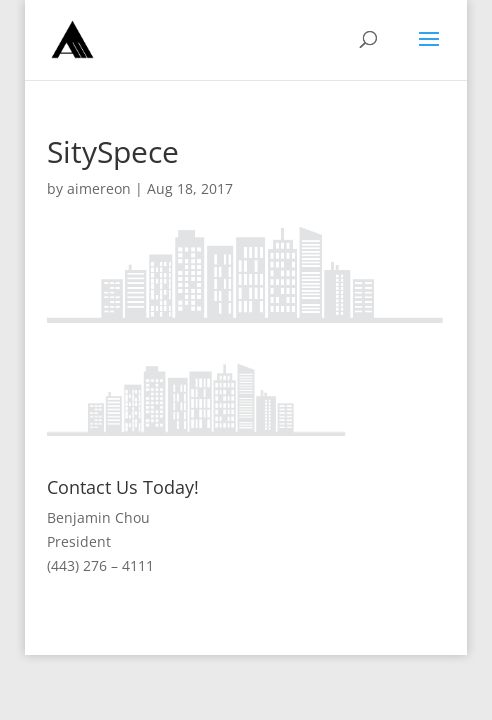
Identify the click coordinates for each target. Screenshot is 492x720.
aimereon (99, 188)
